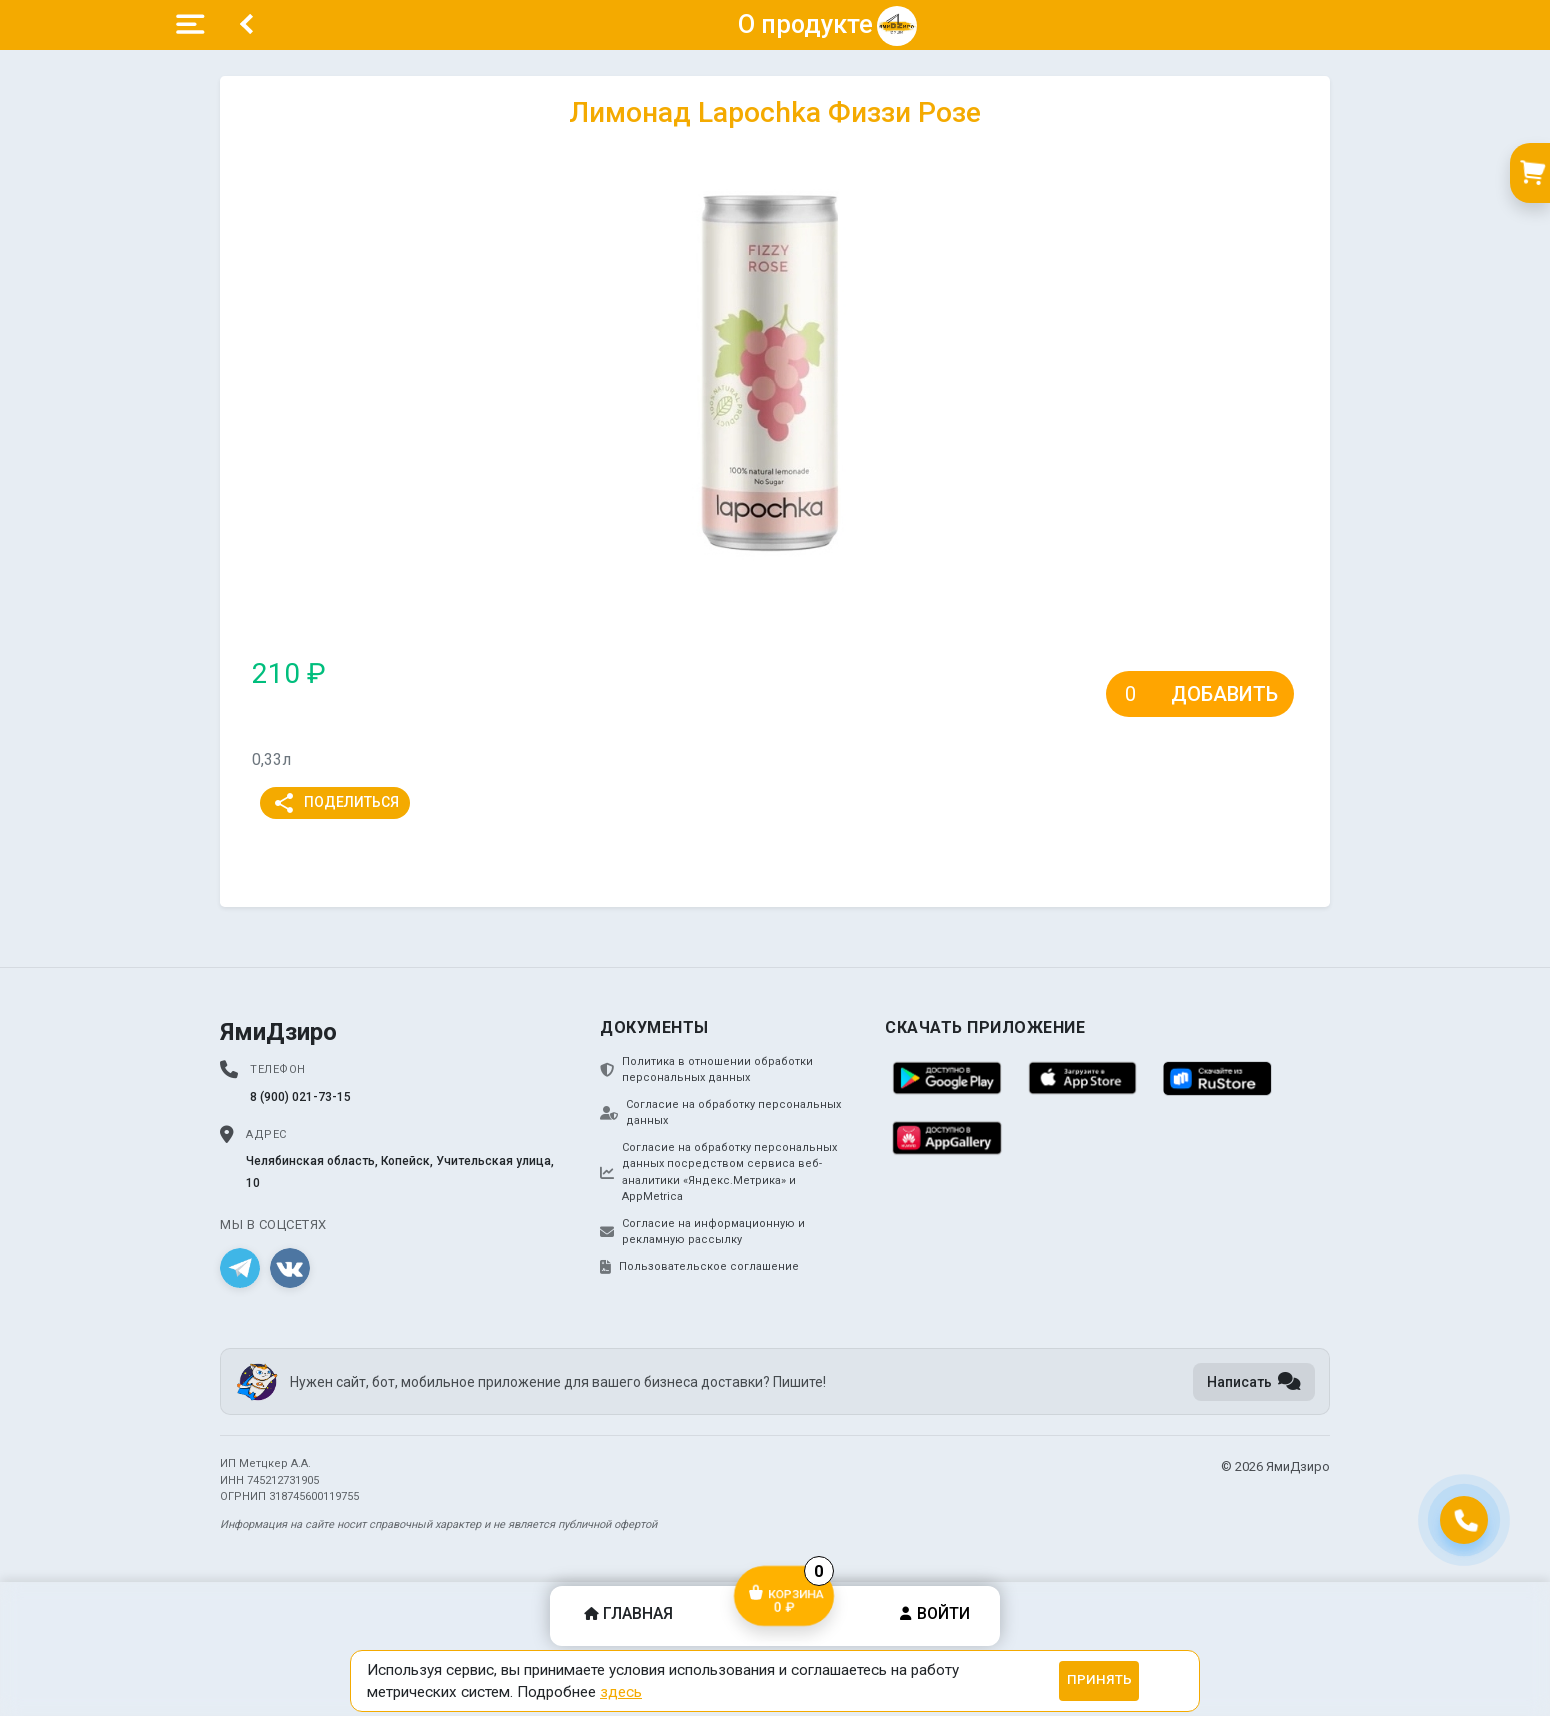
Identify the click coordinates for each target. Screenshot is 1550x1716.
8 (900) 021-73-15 (300, 1097)
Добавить (1224, 694)
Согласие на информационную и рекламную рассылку (702, 1232)
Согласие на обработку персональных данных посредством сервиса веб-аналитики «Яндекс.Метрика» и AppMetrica (718, 1172)
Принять (1099, 1679)
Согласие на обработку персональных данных (720, 1113)
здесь (621, 1692)
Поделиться (335, 803)
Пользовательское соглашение (699, 1267)
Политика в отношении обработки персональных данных (706, 1070)
